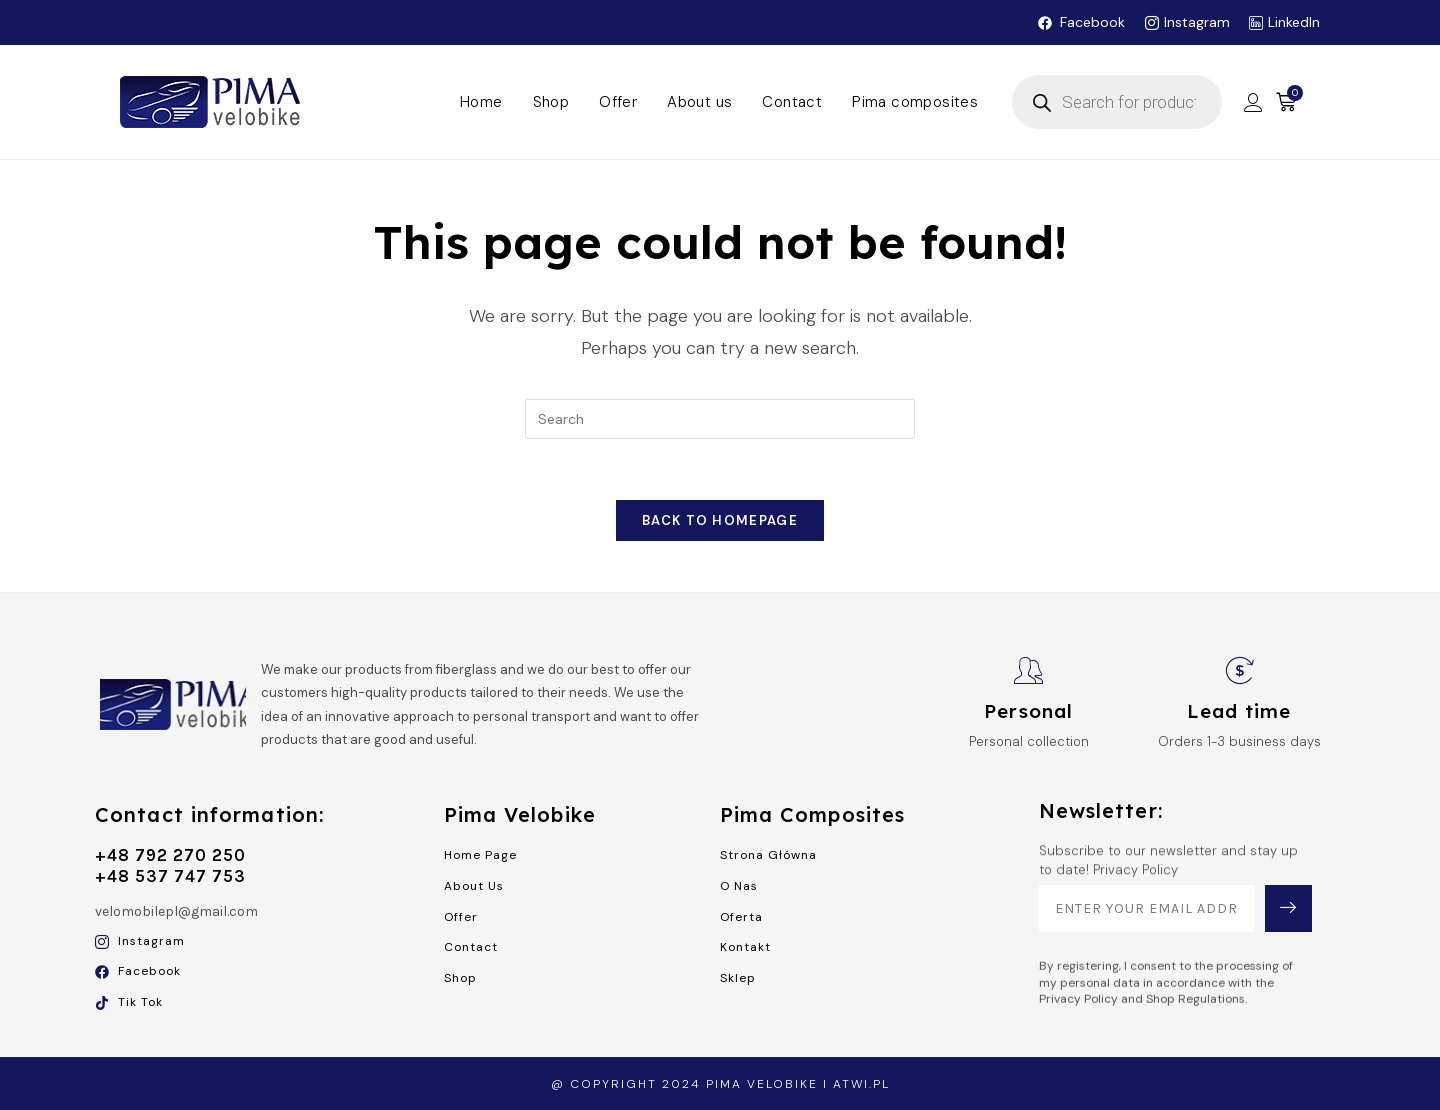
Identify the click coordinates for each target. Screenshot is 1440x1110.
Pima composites (915, 102)
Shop (551, 102)
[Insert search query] (720, 419)
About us (699, 102)
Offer (618, 102)
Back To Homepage (720, 520)
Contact (792, 102)
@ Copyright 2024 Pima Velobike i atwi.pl (720, 1084)
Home (481, 102)
